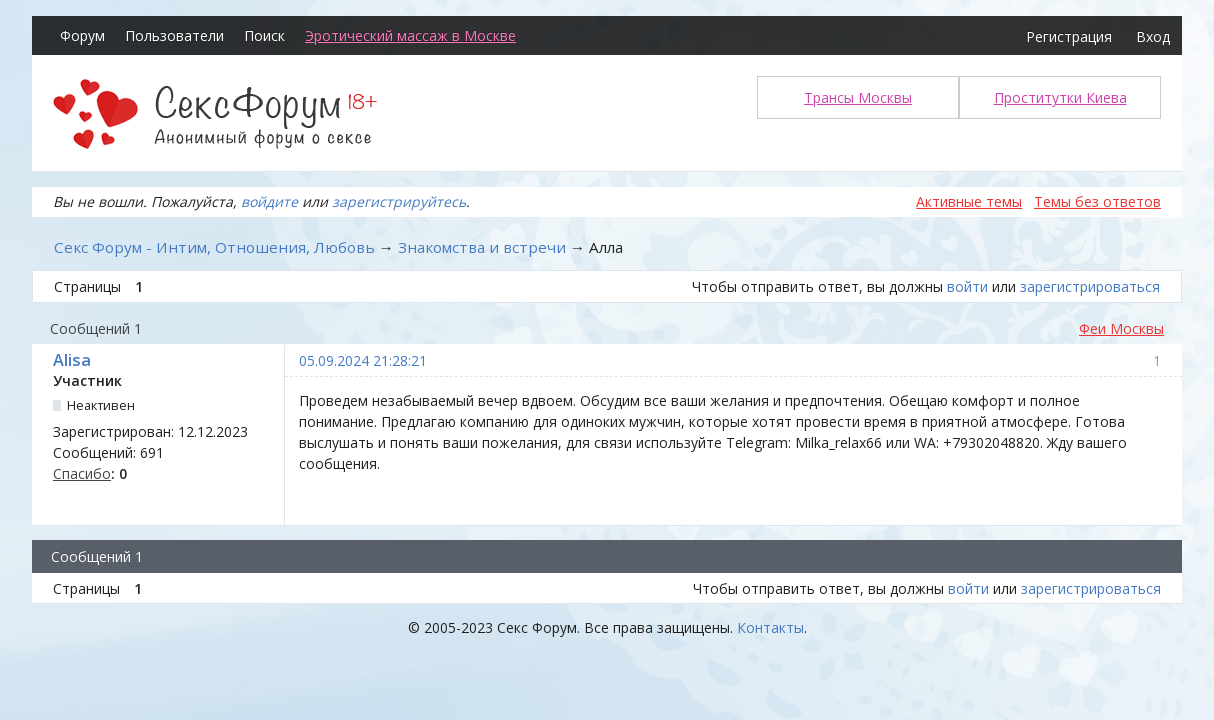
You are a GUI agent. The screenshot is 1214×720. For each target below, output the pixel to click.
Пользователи (174, 35)
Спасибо (82, 473)
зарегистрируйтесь (399, 201)
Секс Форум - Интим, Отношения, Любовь (214, 247)
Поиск (264, 35)
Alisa (72, 360)
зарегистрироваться (1090, 286)
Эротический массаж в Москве (410, 35)
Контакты (770, 627)
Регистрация (1069, 36)
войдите (269, 201)
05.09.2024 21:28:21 (363, 360)
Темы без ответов (1097, 201)
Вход (1153, 36)
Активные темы (969, 201)
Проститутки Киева (1060, 97)
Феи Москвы (1121, 328)
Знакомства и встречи (482, 247)
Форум (82, 35)
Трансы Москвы (858, 97)
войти (967, 286)
